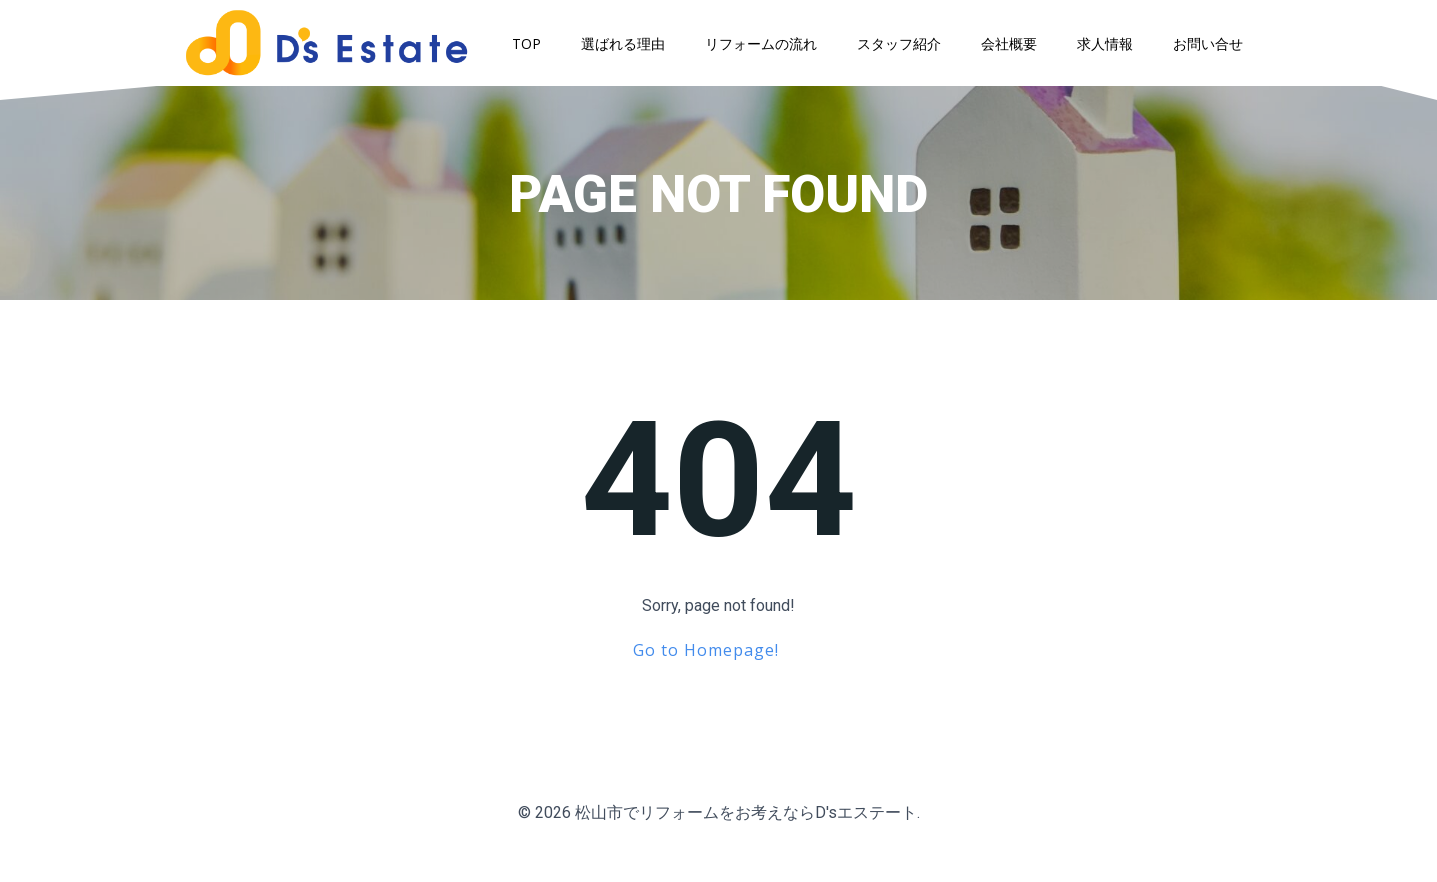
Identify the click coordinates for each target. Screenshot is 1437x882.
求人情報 (1112, 47)
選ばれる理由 (630, 47)
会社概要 (1016, 47)
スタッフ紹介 (906, 47)
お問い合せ (1215, 47)
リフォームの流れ (768, 47)
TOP (533, 47)
